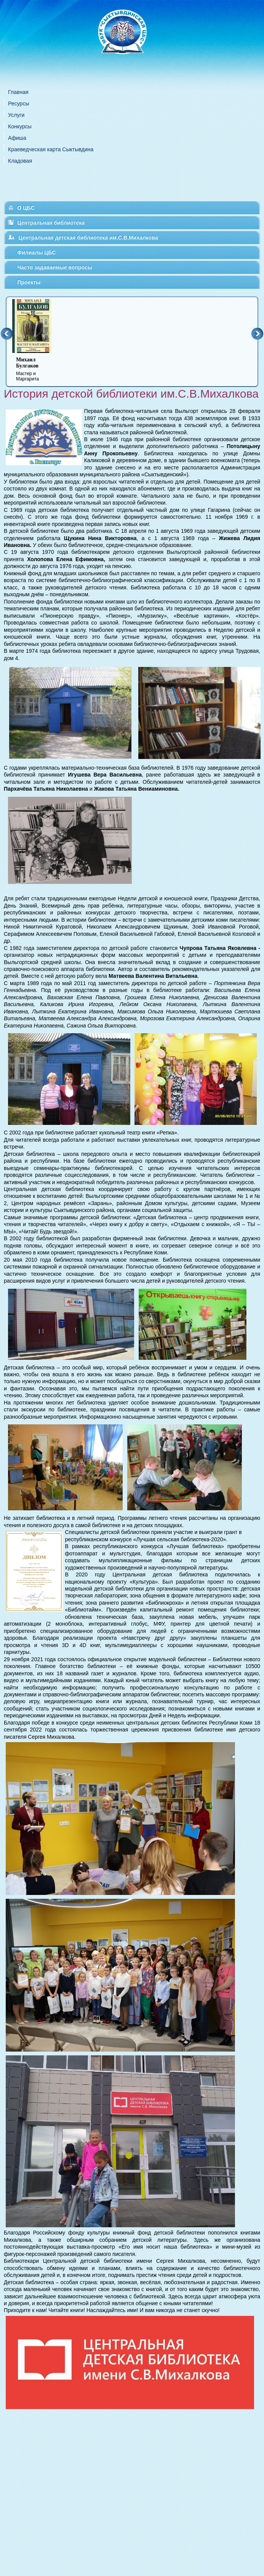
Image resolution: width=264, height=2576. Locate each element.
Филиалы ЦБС (36, 252)
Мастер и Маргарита (36, 369)
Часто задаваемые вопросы (54, 267)
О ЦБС (25, 208)
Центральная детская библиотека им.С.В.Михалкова (88, 238)
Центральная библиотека (50, 223)
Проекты (28, 282)
